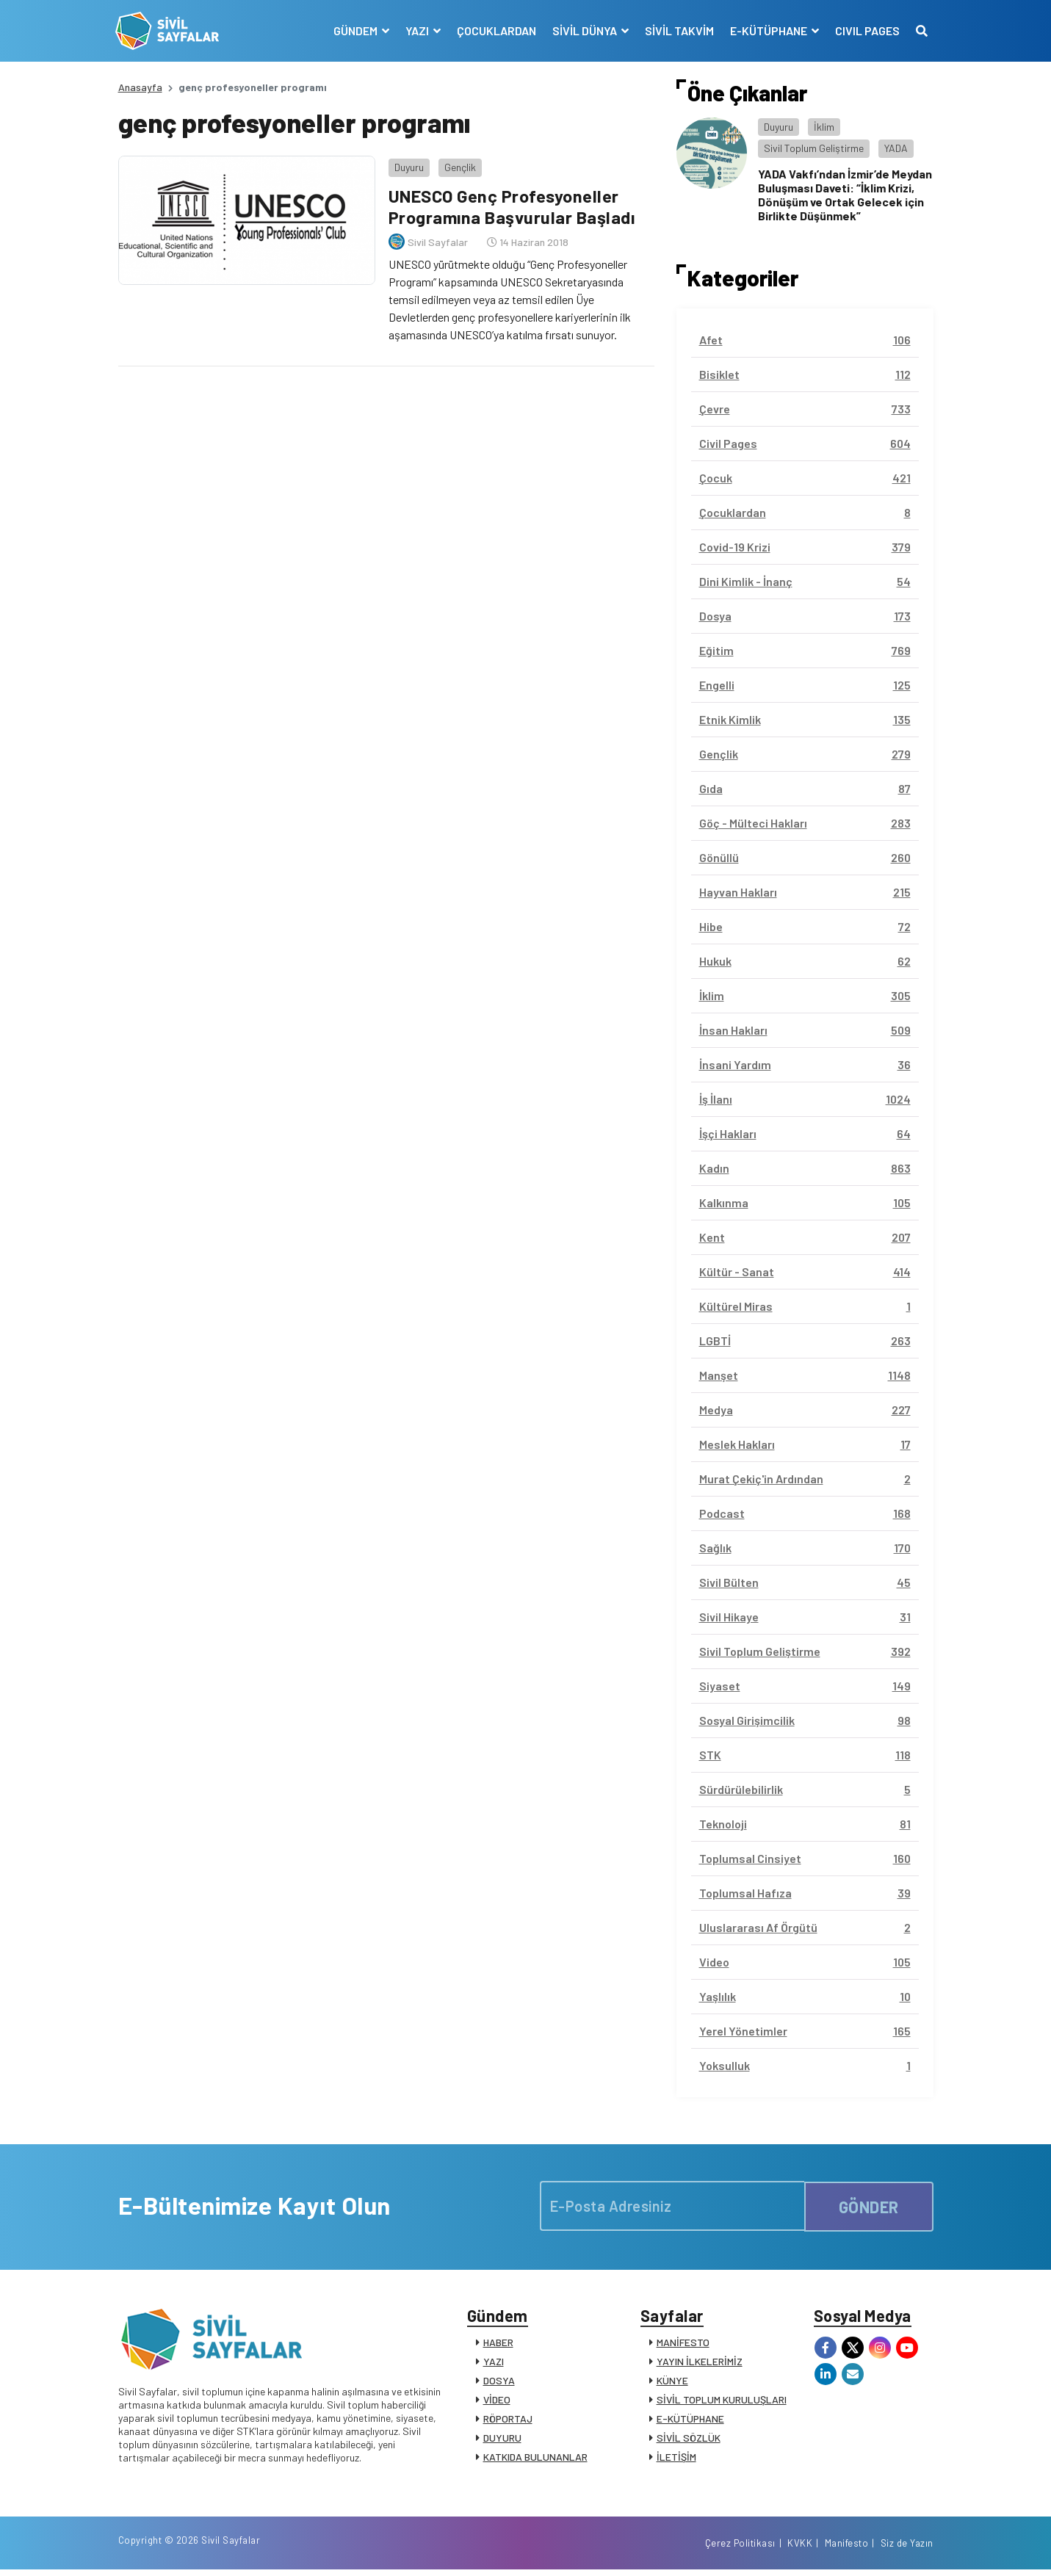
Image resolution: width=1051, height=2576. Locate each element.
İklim (824, 126)
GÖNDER (869, 2205)
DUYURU (502, 2440)
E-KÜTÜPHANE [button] (767, 30)
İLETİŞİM (676, 2459)
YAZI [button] (416, 30)
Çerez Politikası (740, 2549)
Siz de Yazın (907, 2549)
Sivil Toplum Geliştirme (814, 148)
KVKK (799, 2549)
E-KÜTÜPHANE (690, 2420)
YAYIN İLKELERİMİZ (700, 2363)
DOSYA (499, 2382)
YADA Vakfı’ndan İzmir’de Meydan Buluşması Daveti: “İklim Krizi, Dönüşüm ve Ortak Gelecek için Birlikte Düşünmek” (845, 195)
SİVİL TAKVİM (677, 30)
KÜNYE (672, 2382)
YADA (896, 148)
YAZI (493, 2363)
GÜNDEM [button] (354, 30)
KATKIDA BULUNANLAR (535, 2459)
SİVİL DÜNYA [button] (583, 30)
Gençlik (458, 165)
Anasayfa (140, 87)
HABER (498, 2344)
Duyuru (407, 165)
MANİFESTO (683, 2344)
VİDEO (496, 2401)
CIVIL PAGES (865, 30)
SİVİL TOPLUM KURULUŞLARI (722, 2401)
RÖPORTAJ (507, 2420)
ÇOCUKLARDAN (494, 30)
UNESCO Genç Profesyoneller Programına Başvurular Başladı (511, 204)
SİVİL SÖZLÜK (688, 2440)
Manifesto (847, 2549)
